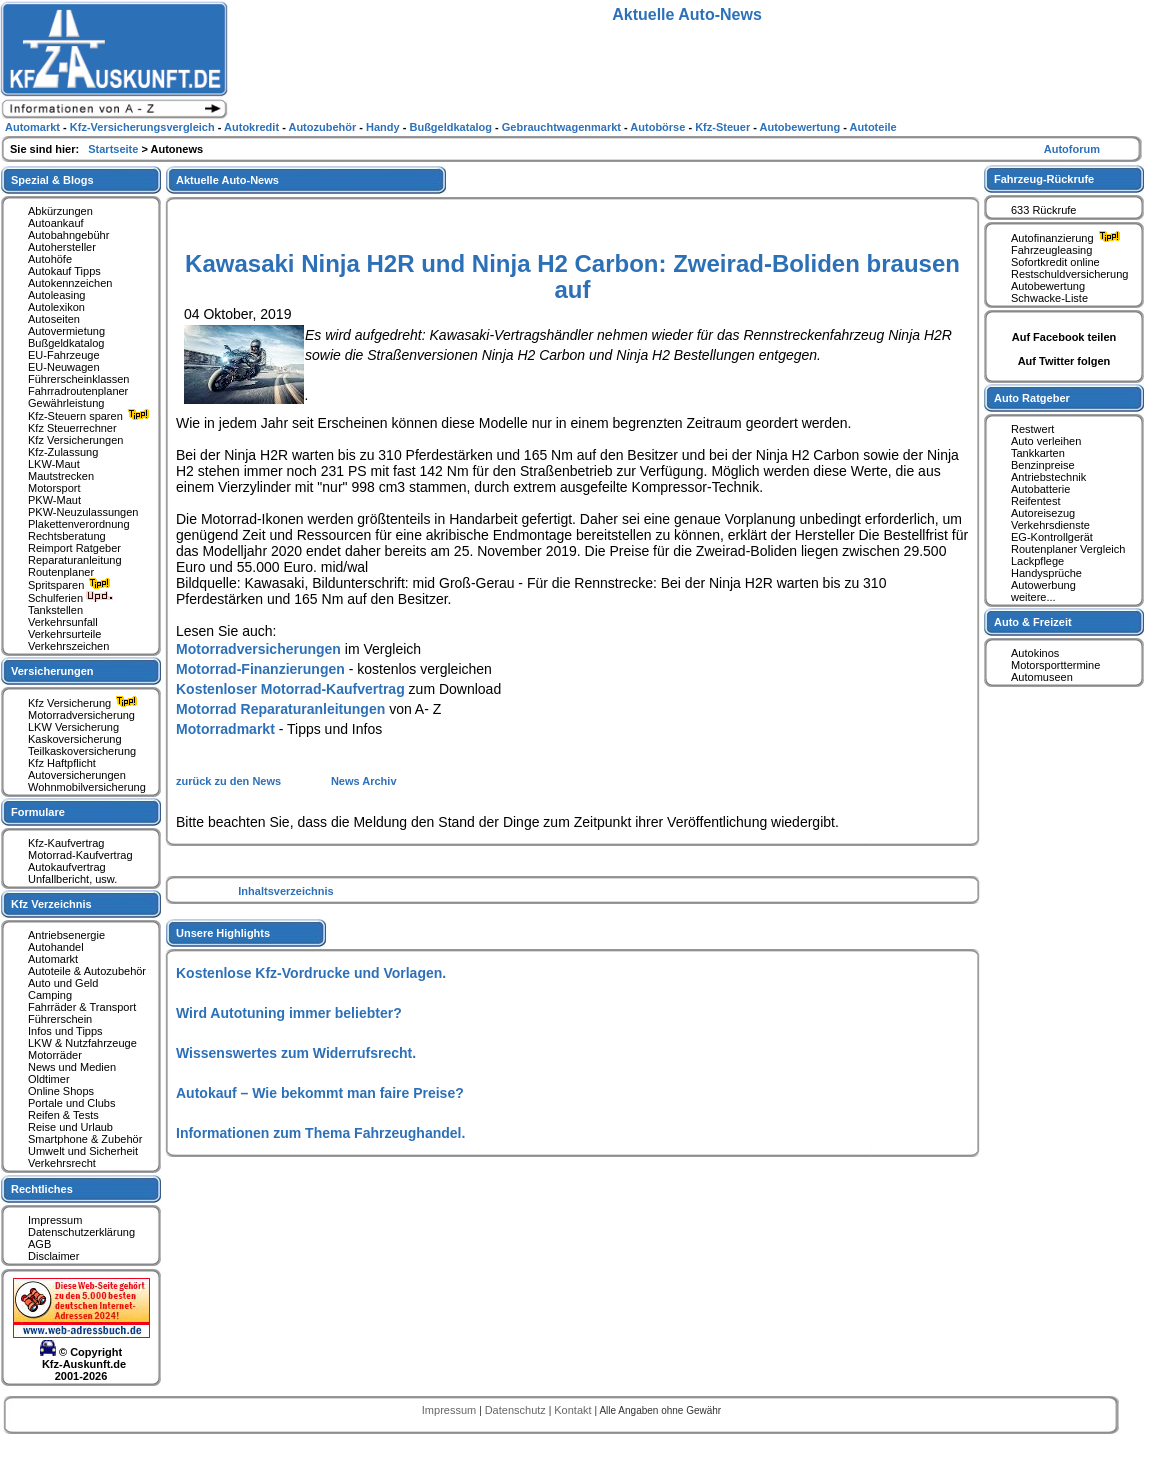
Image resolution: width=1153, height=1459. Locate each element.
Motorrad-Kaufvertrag (80, 855)
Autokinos (1035, 653)
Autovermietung (66, 331)
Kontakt (574, 1410)
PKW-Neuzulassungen (83, 512)
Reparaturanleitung (75, 560)
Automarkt (53, 959)
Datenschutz (517, 1410)
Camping (50, 995)
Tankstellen (55, 610)
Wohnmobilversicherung (87, 787)
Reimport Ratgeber (74, 548)
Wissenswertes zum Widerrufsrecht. (296, 1053)
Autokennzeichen (70, 283)
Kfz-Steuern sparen (91, 416)
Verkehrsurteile (64, 634)
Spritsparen (71, 585)
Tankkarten (1038, 453)
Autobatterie (1040, 489)
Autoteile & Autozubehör (87, 971)
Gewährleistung (66, 403)
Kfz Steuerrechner (72, 428)
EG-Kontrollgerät (1052, 537)
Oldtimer (49, 1079)
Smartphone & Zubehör (85, 1139)
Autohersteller (62, 247)
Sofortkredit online (1055, 262)
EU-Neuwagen (64, 367)
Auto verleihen (1046, 441)
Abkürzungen (60, 211)
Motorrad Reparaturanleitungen (280, 709)
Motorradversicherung (81, 715)
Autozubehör (323, 127)
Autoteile (873, 127)
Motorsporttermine (1055, 665)
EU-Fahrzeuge (64, 355)
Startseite (114, 149)
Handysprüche (1046, 573)
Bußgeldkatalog (66, 343)
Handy (384, 127)
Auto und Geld (63, 983)
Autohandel (56, 947)
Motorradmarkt (225, 729)
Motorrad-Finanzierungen (260, 669)
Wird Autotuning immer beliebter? (289, 1013)
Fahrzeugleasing (1051, 250)
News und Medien (72, 1067)
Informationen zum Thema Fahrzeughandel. (320, 1133)
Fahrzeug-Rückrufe (1044, 179)
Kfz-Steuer (724, 127)
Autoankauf (56, 223)
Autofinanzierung (1068, 238)
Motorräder (55, 1055)
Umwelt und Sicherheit (83, 1151)
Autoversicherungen (77, 775)
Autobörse (659, 127)
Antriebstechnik (1048, 477)
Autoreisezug (1043, 513)
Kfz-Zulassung (63, 452)
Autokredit (253, 127)
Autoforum (1072, 149)
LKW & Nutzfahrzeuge (82, 1043)
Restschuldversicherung (1069, 274)
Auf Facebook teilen (1064, 337)
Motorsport (54, 488)
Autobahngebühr (68, 235)
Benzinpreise (1043, 465)
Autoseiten (54, 319)
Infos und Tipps (65, 1031)
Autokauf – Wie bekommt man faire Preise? (320, 1093)
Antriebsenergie (66, 935)
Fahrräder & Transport (82, 1007)
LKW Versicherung (73, 727)
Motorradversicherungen (258, 649)
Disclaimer (53, 1256)
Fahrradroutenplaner (78, 391)
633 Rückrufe (1043, 210)
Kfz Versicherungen (75, 440)
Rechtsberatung (67, 536)
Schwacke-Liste (1049, 298)
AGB (39, 1244)
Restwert (1032, 429)
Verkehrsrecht (62, 1163)
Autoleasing (57, 295)
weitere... (1033, 597)
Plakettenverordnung (79, 524)
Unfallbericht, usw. (72, 879)
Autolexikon (56, 307)
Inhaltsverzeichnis (285, 891)
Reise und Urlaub (70, 1127)
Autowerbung (1043, 585)
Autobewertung (1048, 286)
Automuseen (1042, 677)
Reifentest (1036, 501)
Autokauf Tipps (64, 271)
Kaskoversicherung (75, 739)
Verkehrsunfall (63, 622)
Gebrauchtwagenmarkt (563, 127)
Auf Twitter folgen (1064, 361)
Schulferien (71, 598)
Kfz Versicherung (85, 703)
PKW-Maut (54, 500)
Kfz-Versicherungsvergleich (144, 127)
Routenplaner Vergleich (1068, 549)
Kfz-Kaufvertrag (66, 843)
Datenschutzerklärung (81, 1232)
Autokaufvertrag (67, 867)
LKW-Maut (54, 464)
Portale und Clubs (71, 1103)
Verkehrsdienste (1050, 525)
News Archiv (364, 781)
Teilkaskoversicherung (82, 751)
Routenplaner (61, 572)
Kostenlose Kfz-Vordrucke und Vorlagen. (311, 973)
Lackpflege (1037, 561)
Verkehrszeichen (68, 646)
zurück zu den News (230, 781)
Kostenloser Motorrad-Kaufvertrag (290, 689)
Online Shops (61, 1091)
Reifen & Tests (63, 1115)
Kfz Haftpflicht (62, 763)
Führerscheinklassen (79, 379)
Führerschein (60, 1019)
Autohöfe (50, 259)
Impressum (55, 1220)
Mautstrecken (61, 476)
